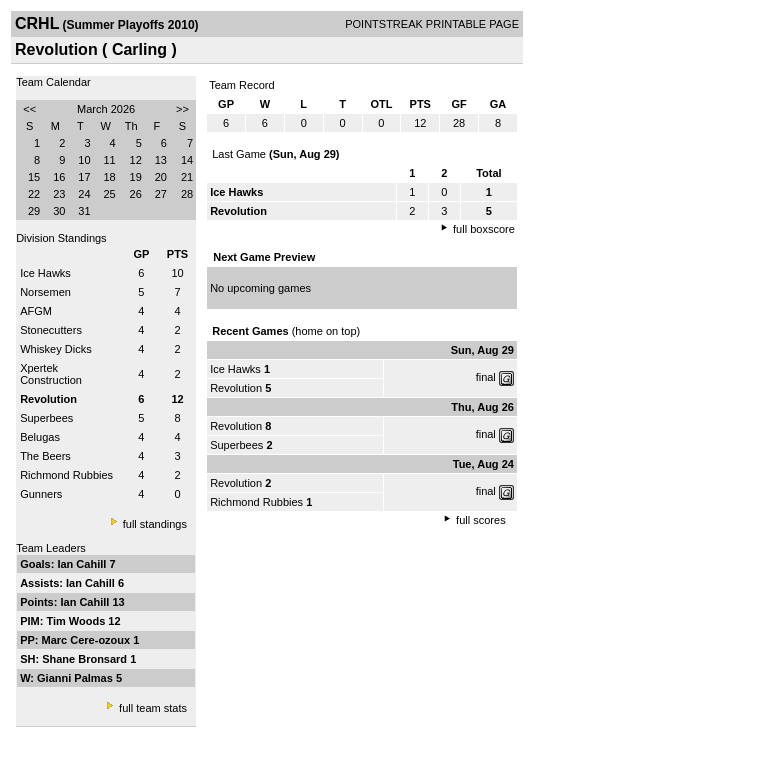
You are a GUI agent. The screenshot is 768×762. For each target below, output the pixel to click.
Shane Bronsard (86, 659)
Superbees (46, 418)
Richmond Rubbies (66, 475)
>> (182, 109)
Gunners (41, 494)
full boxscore (484, 229)
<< (29, 109)
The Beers (45, 456)
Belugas (40, 437)
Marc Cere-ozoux (88, 640)
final (486, 377)
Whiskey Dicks (56, 349)
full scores (481, 520)
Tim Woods (77, 621)
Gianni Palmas (76, 678)
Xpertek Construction (51, 374)
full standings (155, 524)
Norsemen (45, 292)
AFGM (36, 311)
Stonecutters (51, 330)
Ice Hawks (45, 273)
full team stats (153, 708)
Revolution (236, 388)
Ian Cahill (83, 564)
